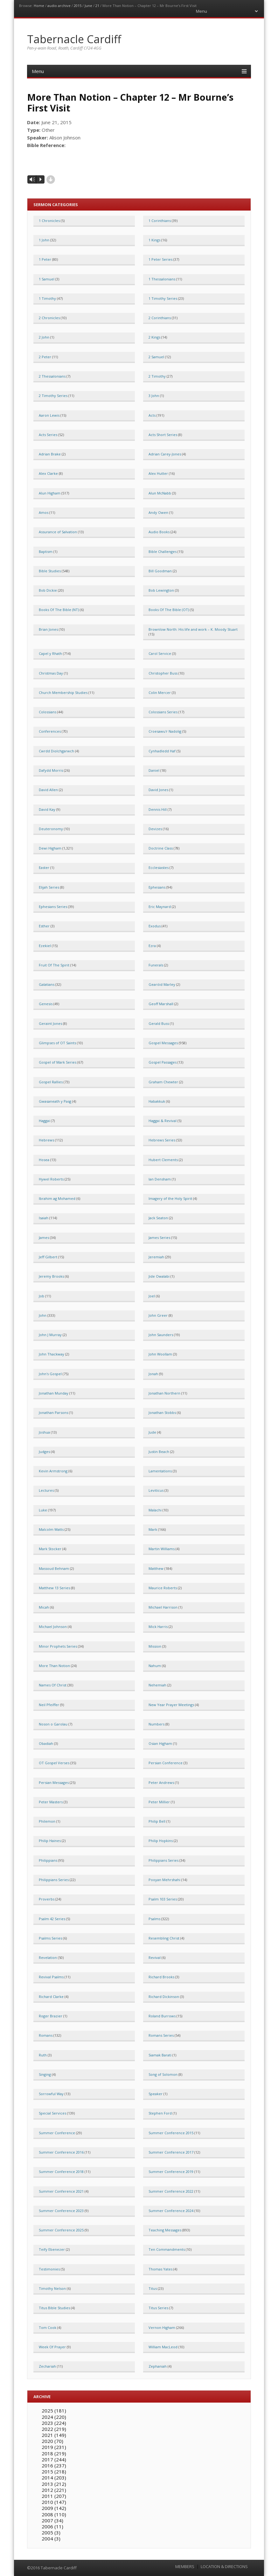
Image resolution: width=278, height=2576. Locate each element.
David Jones (158, 789)
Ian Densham (160, 1179)
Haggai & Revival (163, 1120)
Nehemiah (157, 1685)
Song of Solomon (163, 2074)
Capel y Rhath (50, 653)
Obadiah (46, 1743)
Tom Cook (47, 2327)
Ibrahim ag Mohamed (57, 1198)
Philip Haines (50, 1840)
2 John (44, 337)
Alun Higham (49, 493)
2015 (77, 5)
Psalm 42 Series (52, 1918)
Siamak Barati (160, 2055)
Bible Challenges (163, 551)
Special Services (52, 2113)
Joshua (44, 1432)
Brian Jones (48, 629)
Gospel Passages (163, 1062)
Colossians (47, 712)
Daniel (154, 770)
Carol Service (160, 653)
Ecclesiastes (159, 867)
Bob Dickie (48, 590)
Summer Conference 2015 (171, 2132)
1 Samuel (46, 279)
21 (97, 5)
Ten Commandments (167, 2249)
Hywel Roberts (51, 1179)
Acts (152, 415)
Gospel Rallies (51, 1081)
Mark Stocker (50, 1548)
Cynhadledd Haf (162, 751)
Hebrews (46, 1140)
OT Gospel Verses (54, 1762)
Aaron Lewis (49, 415)
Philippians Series (163, 1860)
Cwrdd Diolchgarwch (56, 751)
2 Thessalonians (52, 376)
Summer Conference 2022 (171, 2191)
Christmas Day (51, 673)
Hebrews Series (162, 1140)
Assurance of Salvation (58, 531)
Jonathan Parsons (53, 1412)
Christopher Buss (163, 673)
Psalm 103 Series (163, 1899)
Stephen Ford (160, 2113)
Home (39, 5)
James (44, 1237)
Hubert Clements (163, 1159)
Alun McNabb (160, 493)
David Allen (48, 789)
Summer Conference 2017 (171, 2152)
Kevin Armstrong (53, 1471)
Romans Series (161, 2035)
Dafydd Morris (51, 770)
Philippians (48, 1860)
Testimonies (49, 2269)
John (42, 1315)
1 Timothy (47, 298)
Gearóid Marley (162, 984)
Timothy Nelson (52, 2288)
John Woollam (160, 1354)
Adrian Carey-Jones (165, 454)
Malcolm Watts (51, 1529)
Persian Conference (166, 1762)
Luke (43, 1510)
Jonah (153, 1373)
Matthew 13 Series (54, 1587)
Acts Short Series (163, 434)
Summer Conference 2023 (61, 2210)
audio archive (59, 5)
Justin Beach (159, 1451)
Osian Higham (160, 1743)
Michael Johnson (53, 1626)
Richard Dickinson (164, 1996)
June (88, 5)
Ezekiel (45, 945)
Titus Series (158, 2307)
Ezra (152, 945)
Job (41, 1296)
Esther (44, 926)
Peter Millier (159, 1801)
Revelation (48, 1957)
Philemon (47, 1821)
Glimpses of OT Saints (57, 1042)
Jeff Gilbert (48, 1256)
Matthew (156, 1568)
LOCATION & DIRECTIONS (224, 2567)
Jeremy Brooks (51, 1276)
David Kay (47, 809)
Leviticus (156, 1490)
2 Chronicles (49, 317)
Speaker (156, 2093)
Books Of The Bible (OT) (169, 609)
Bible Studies (50, 570)
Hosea (44, 1159)
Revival (155, 1957)
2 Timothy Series (53, 395)
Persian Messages (54, 1782)
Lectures (46, 1490)
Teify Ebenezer (52, 2249)
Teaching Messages (165, 2230)
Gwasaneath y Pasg (55, 1101)
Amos (43, 512)
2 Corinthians (160, 317)
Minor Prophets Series (58, 1646)
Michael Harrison (163, 1607)
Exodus (155, 926)
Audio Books (159, 531)
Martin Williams (162, 1548)
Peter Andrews (161, 1782)
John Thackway (51, 1354)
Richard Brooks (161, 1976)
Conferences (50, 731)
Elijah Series (49, 887)
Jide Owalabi (159, 1276)
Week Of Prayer (52, 2346)
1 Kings (154, 240)
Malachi (155, 1510)
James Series (159, 1237)
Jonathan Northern (164, 1393)
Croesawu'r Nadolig (165, 731)
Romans (45, 2035)
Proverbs (46, 1899)
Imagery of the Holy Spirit (170, 1198)
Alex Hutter (158, 473)
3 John (154, 395)
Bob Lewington (161, 590)
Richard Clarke (51, 1996)
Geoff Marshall (161, 1003)
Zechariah (47, 2366)
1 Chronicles (49, 220)
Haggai (44, 1120)
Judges (44, 1451)
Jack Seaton (158, 1217)
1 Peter (45, 259)
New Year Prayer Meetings (171, 1704)
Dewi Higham (50, 848)
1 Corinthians (160, 220)
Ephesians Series (53, 906)
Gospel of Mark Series (57, 1062)
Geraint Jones (50, 1023)
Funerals (156, 965)
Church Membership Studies (63, 692)
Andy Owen (158, 512)
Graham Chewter (163, 1081)
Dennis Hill (158, 809)
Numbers (156, 1724)
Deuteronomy (51, 828)
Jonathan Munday (53, 1393)
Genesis (45, 1003)
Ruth (43, 2055)
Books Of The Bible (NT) (59, 609)
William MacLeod (163, 2346)
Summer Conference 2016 (61, 2152)
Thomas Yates (160, 2269)
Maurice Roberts (163, 1587)
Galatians (46, 984)
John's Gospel (50, 1373)
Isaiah (43, 1217)
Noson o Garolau (53, 1724)
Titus (153, 2288)
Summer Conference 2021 (61, 2191)
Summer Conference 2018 (61, 2171)
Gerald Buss (159, 1023)
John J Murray (50, 1334)
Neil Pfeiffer (49, 1704)
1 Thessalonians (162, 279)
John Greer (158, 1315)
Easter (44, 867)
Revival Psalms (51, 1976)
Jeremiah (156, 1256)
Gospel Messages (163, 1042)
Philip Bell (157, 1821)
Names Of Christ (52, 1685)
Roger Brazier (50, 2016)
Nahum (155, 1665)
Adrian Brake (50, 454)
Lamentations (160, 1471)
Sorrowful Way (51, 2093)
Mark (153, 1529)
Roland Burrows (162, 2016)
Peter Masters (51, 1801)
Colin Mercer (160, 692)
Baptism (45, 551)
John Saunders (161, 1334)
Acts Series (48, 434)
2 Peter (45, 356)
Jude (152, 1432)
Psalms (154, 1918)
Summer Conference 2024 (171, 2210)
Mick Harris (158, 1626)
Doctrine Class (161, 848)
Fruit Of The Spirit (54, 965)
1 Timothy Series (163, 298)
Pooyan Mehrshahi (164, 1879)
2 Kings (154, 337)
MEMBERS (184, 2567)
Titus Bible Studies (54, 2307)
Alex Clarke (48, 473)
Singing (45, 2074)
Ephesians (157, 887)
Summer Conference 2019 (171, 2171)
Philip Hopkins (161, 1840)
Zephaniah (158, 2366)
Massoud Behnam (54, 1568)
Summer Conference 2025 (61, 2230)
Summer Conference (57, 2132)
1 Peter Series (160, 259)
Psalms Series (50, 1938)
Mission (155, 1646)
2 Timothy (157, 376)
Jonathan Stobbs (162, 1412)
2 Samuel (156, 356)
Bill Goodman (160, 570)
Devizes (155, 828)
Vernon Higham (162, 2327)
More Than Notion (54, 1665)
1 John (44, 240)
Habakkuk (157, 1101)
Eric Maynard (160, 906)
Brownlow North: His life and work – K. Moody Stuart (193, 629)
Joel (152, 1296)
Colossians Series (163, 712)
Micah (44, 1607)
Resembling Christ (164, 1938)
